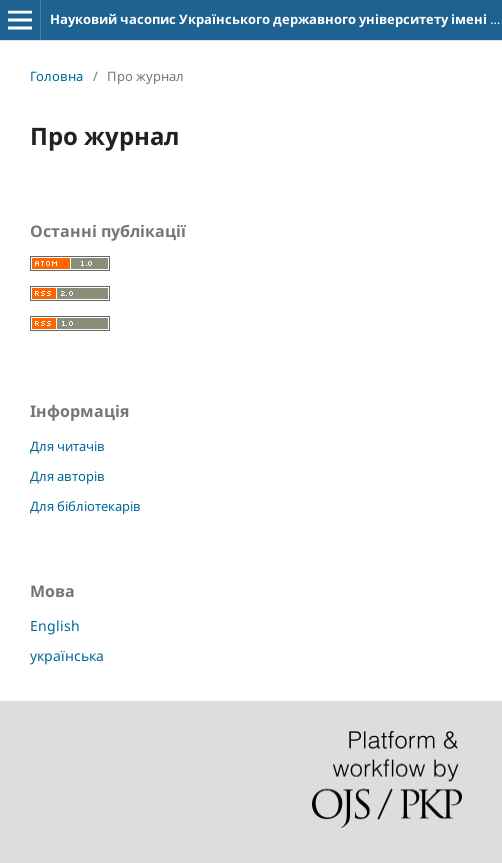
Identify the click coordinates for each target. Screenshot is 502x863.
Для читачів (67, 446)
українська (67, 655)
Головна (56, 76)
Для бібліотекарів (85, 506)
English (55, 625)
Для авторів (67, 476)
